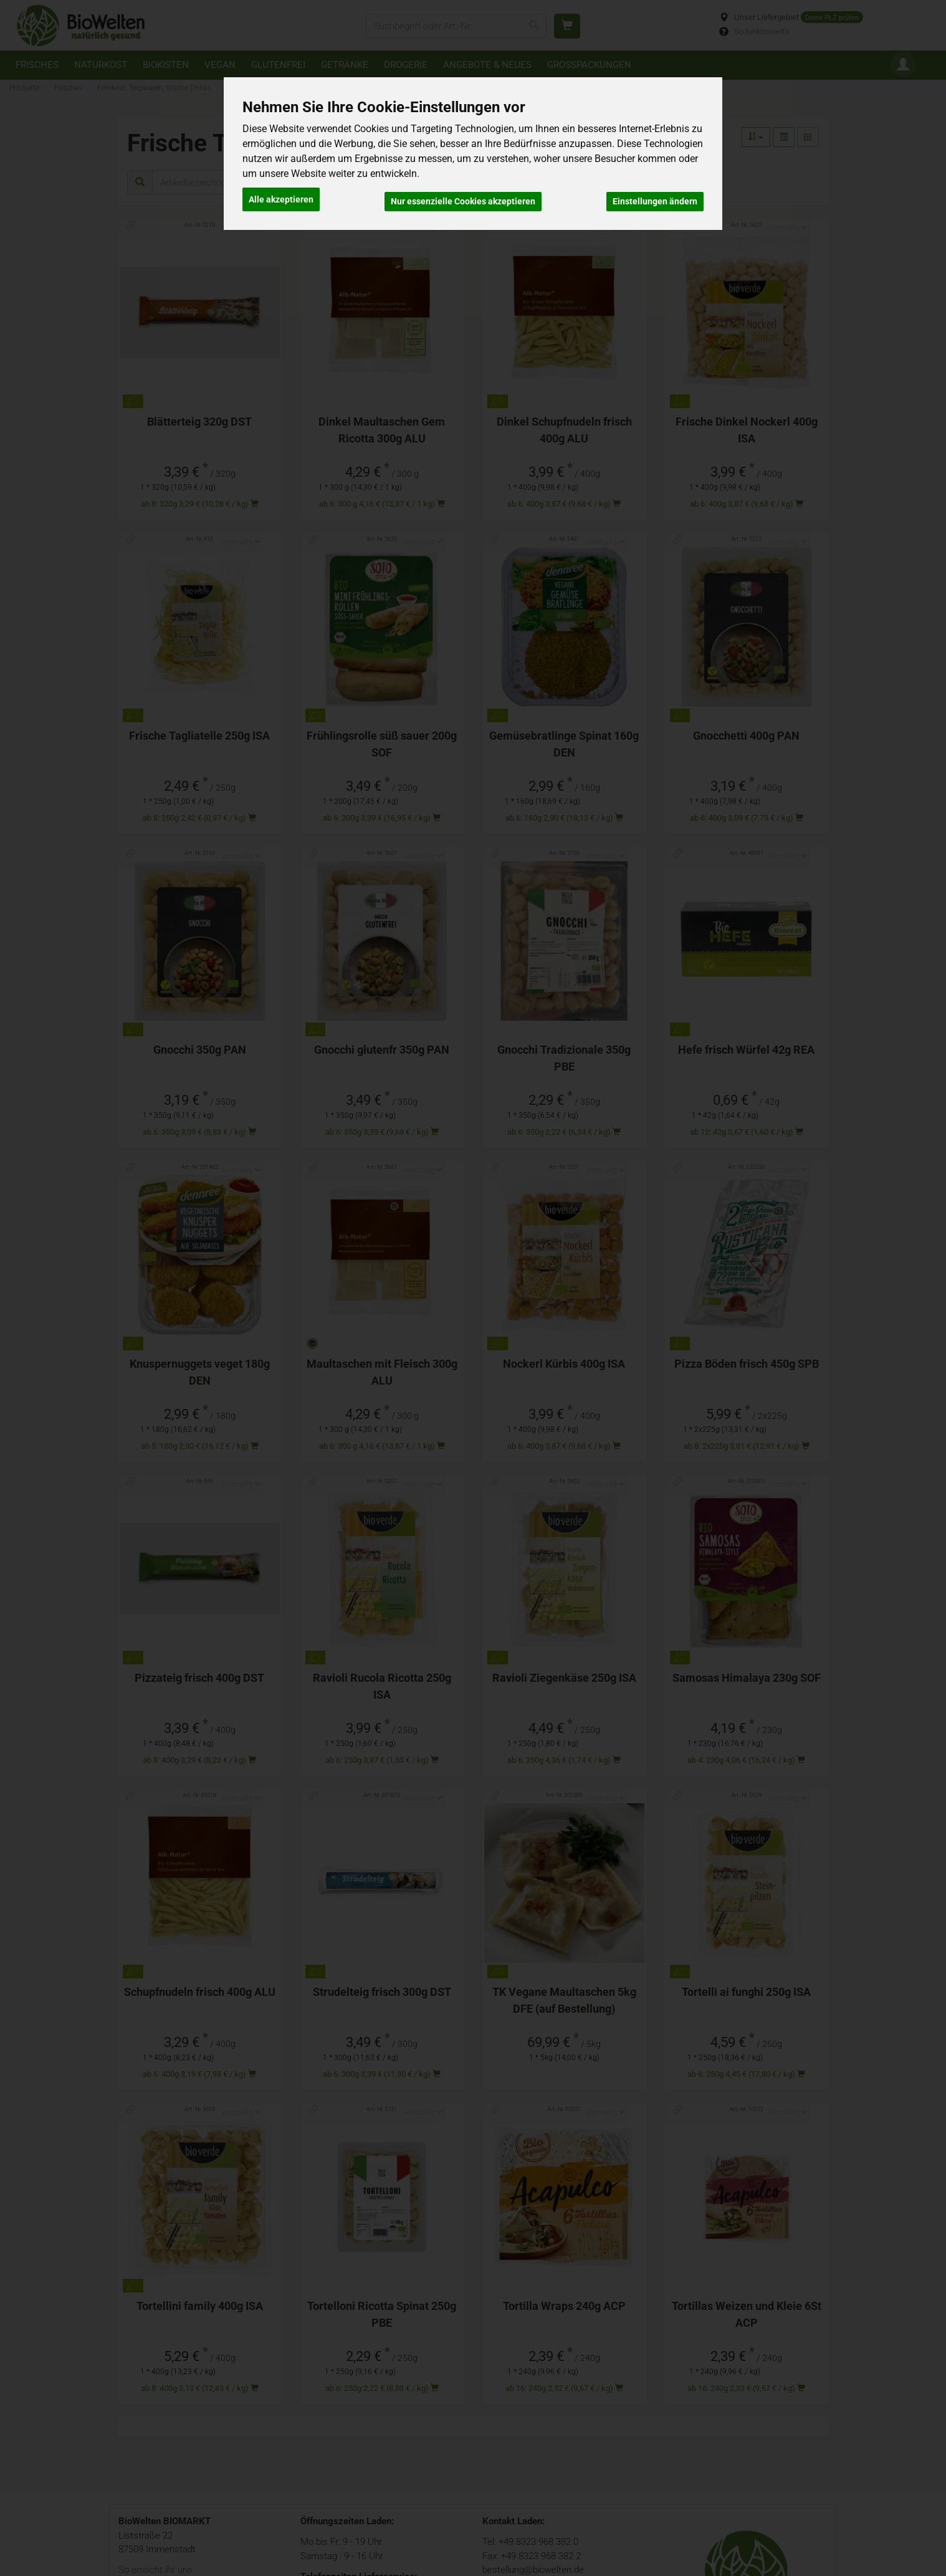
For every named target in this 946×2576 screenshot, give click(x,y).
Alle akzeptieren (281, 197)
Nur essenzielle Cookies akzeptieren (463, 197)
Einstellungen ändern (655, 197)
